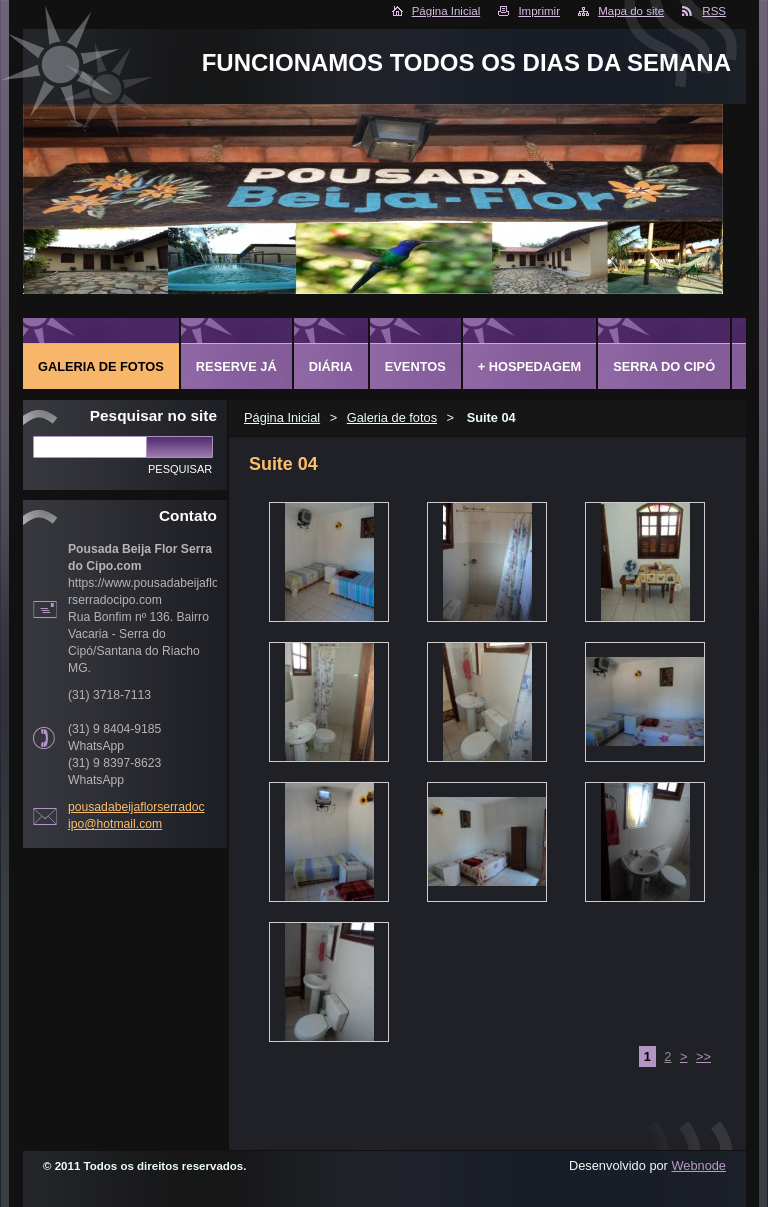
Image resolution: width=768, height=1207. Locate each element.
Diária (331, 366)
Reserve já (236, 366)
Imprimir (539, 11)
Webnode (698, 1165)
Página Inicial (446, 11)
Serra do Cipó (664, 366)
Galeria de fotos (392, 417)
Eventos (415, 366)
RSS (714, 11)
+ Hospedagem (529, 366)
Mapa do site (631, 11)
